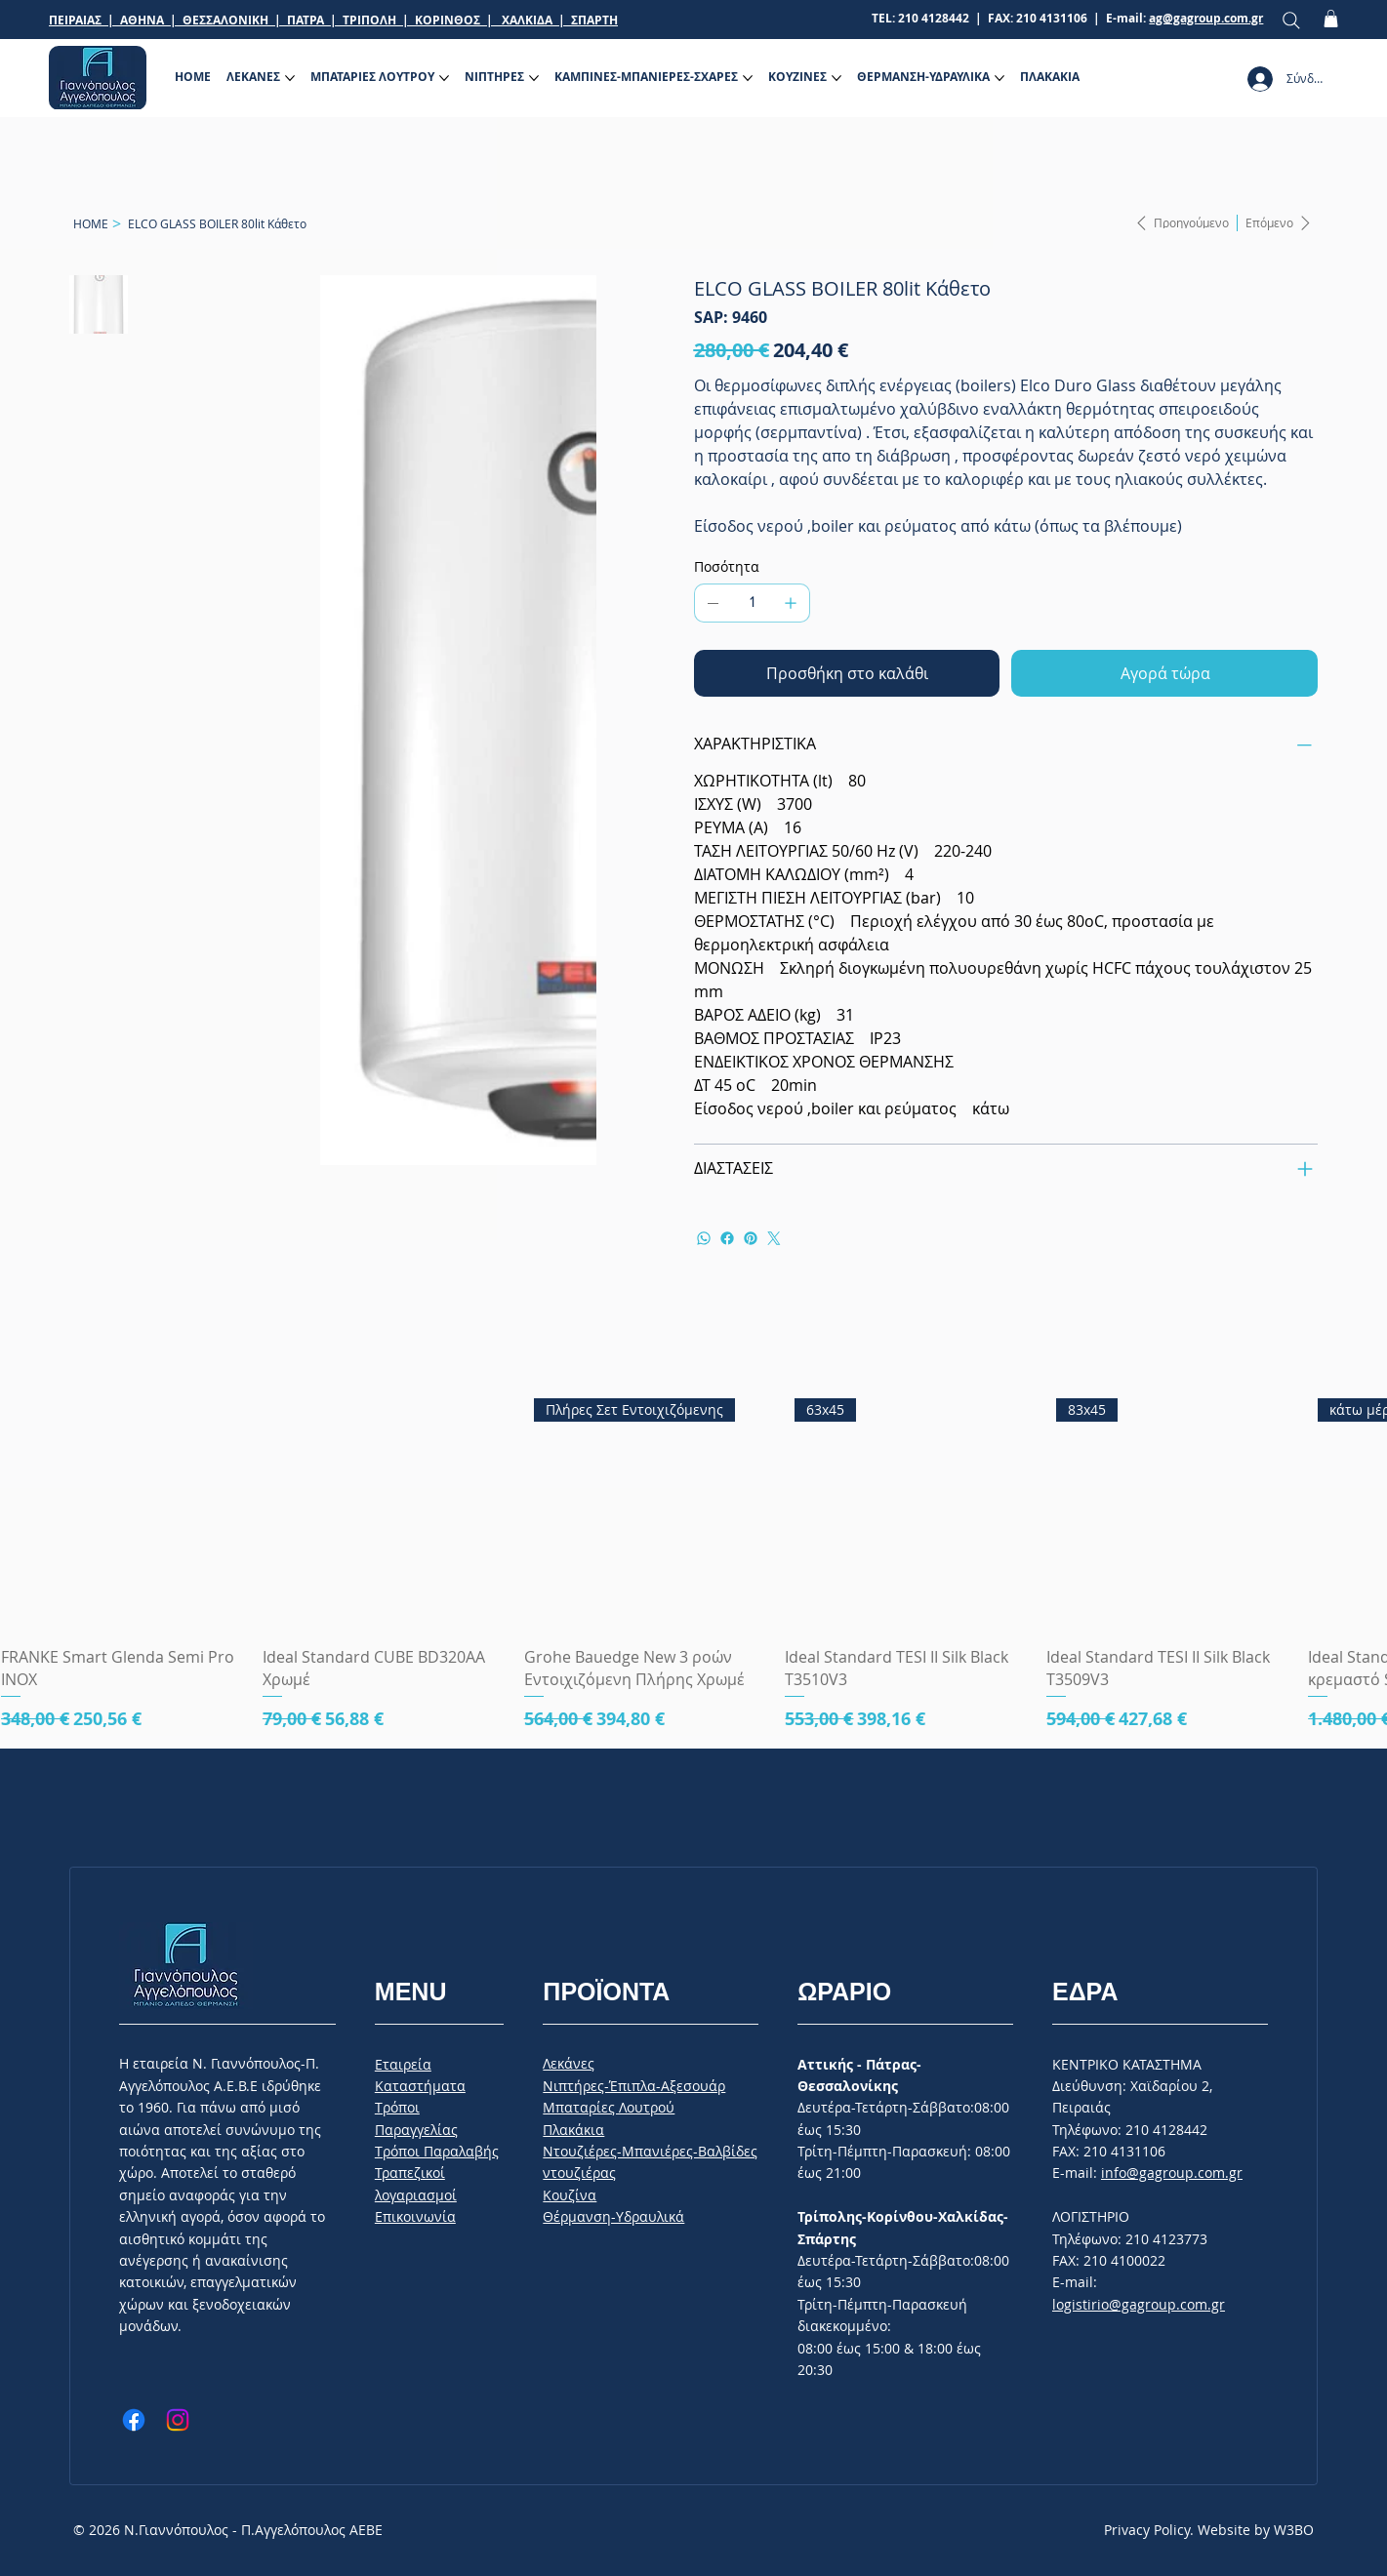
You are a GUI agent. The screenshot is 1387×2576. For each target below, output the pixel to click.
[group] (693, 1560)
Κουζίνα (569, 2195)
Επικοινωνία (415, 2216)
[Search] (1291, 20)
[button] (1331, 18)
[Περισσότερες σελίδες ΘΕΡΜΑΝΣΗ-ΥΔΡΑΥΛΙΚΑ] (999, 78)
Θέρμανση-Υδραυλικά (613, 2216)
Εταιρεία (403, 2064)
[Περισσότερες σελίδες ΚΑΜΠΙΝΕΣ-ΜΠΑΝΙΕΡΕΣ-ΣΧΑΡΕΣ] (748, 78)
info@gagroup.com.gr (1172, 2172)
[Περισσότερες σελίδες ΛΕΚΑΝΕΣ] (290, 78)
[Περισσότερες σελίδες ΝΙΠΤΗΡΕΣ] (534, 78)
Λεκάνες (568, 2063)
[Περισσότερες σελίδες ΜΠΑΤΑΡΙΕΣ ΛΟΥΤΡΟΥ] (444, 78)
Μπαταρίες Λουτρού (608, 2107)
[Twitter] (774, 1238)
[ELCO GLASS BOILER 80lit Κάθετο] (217, 223)
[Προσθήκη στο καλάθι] (847, 673)
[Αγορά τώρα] (1164, 673)
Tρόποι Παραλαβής (437, 2151)
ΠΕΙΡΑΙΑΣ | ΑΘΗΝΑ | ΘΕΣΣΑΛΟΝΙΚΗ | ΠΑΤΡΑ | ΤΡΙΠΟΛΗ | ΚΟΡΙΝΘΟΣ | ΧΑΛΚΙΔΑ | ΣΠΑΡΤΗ (333, 20)
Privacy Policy (1147, 2529)
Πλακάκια (573, 2129)
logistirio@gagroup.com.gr (1138, 2304)
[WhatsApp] (704, 1238)
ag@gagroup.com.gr (1206, 18)
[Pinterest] (750, 1238)
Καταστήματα (420, 2085)
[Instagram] (177, 2420)
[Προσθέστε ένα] (790, 603)
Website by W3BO (1256, 2529)
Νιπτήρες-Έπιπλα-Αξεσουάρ (634, 2085)
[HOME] (90, 223)
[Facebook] (727, 1238)
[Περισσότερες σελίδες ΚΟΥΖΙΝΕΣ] (836, 78)
